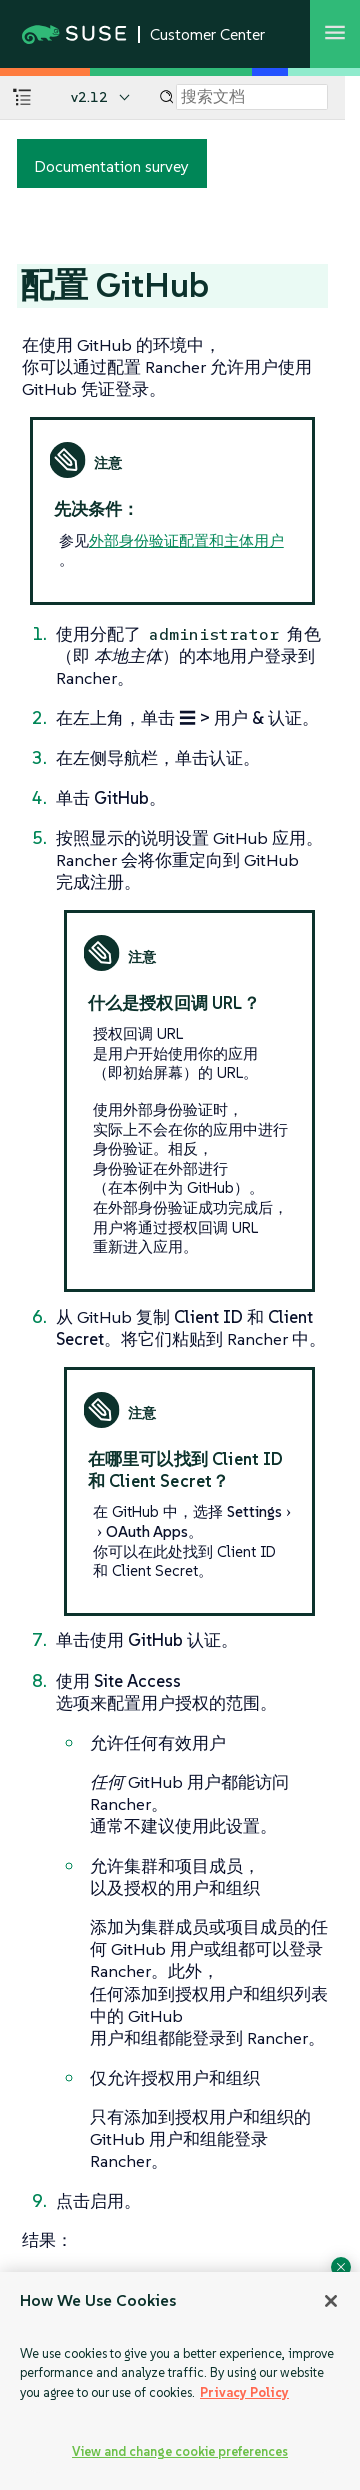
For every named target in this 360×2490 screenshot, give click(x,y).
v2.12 (89, 97)
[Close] (331, 2301)
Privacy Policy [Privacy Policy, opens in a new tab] (244, 2392)
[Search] (252, 97)
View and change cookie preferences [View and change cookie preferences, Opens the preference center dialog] (180, 2451)
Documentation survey (111, 166)
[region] (180, 2381)
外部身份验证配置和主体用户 (186, 540)
